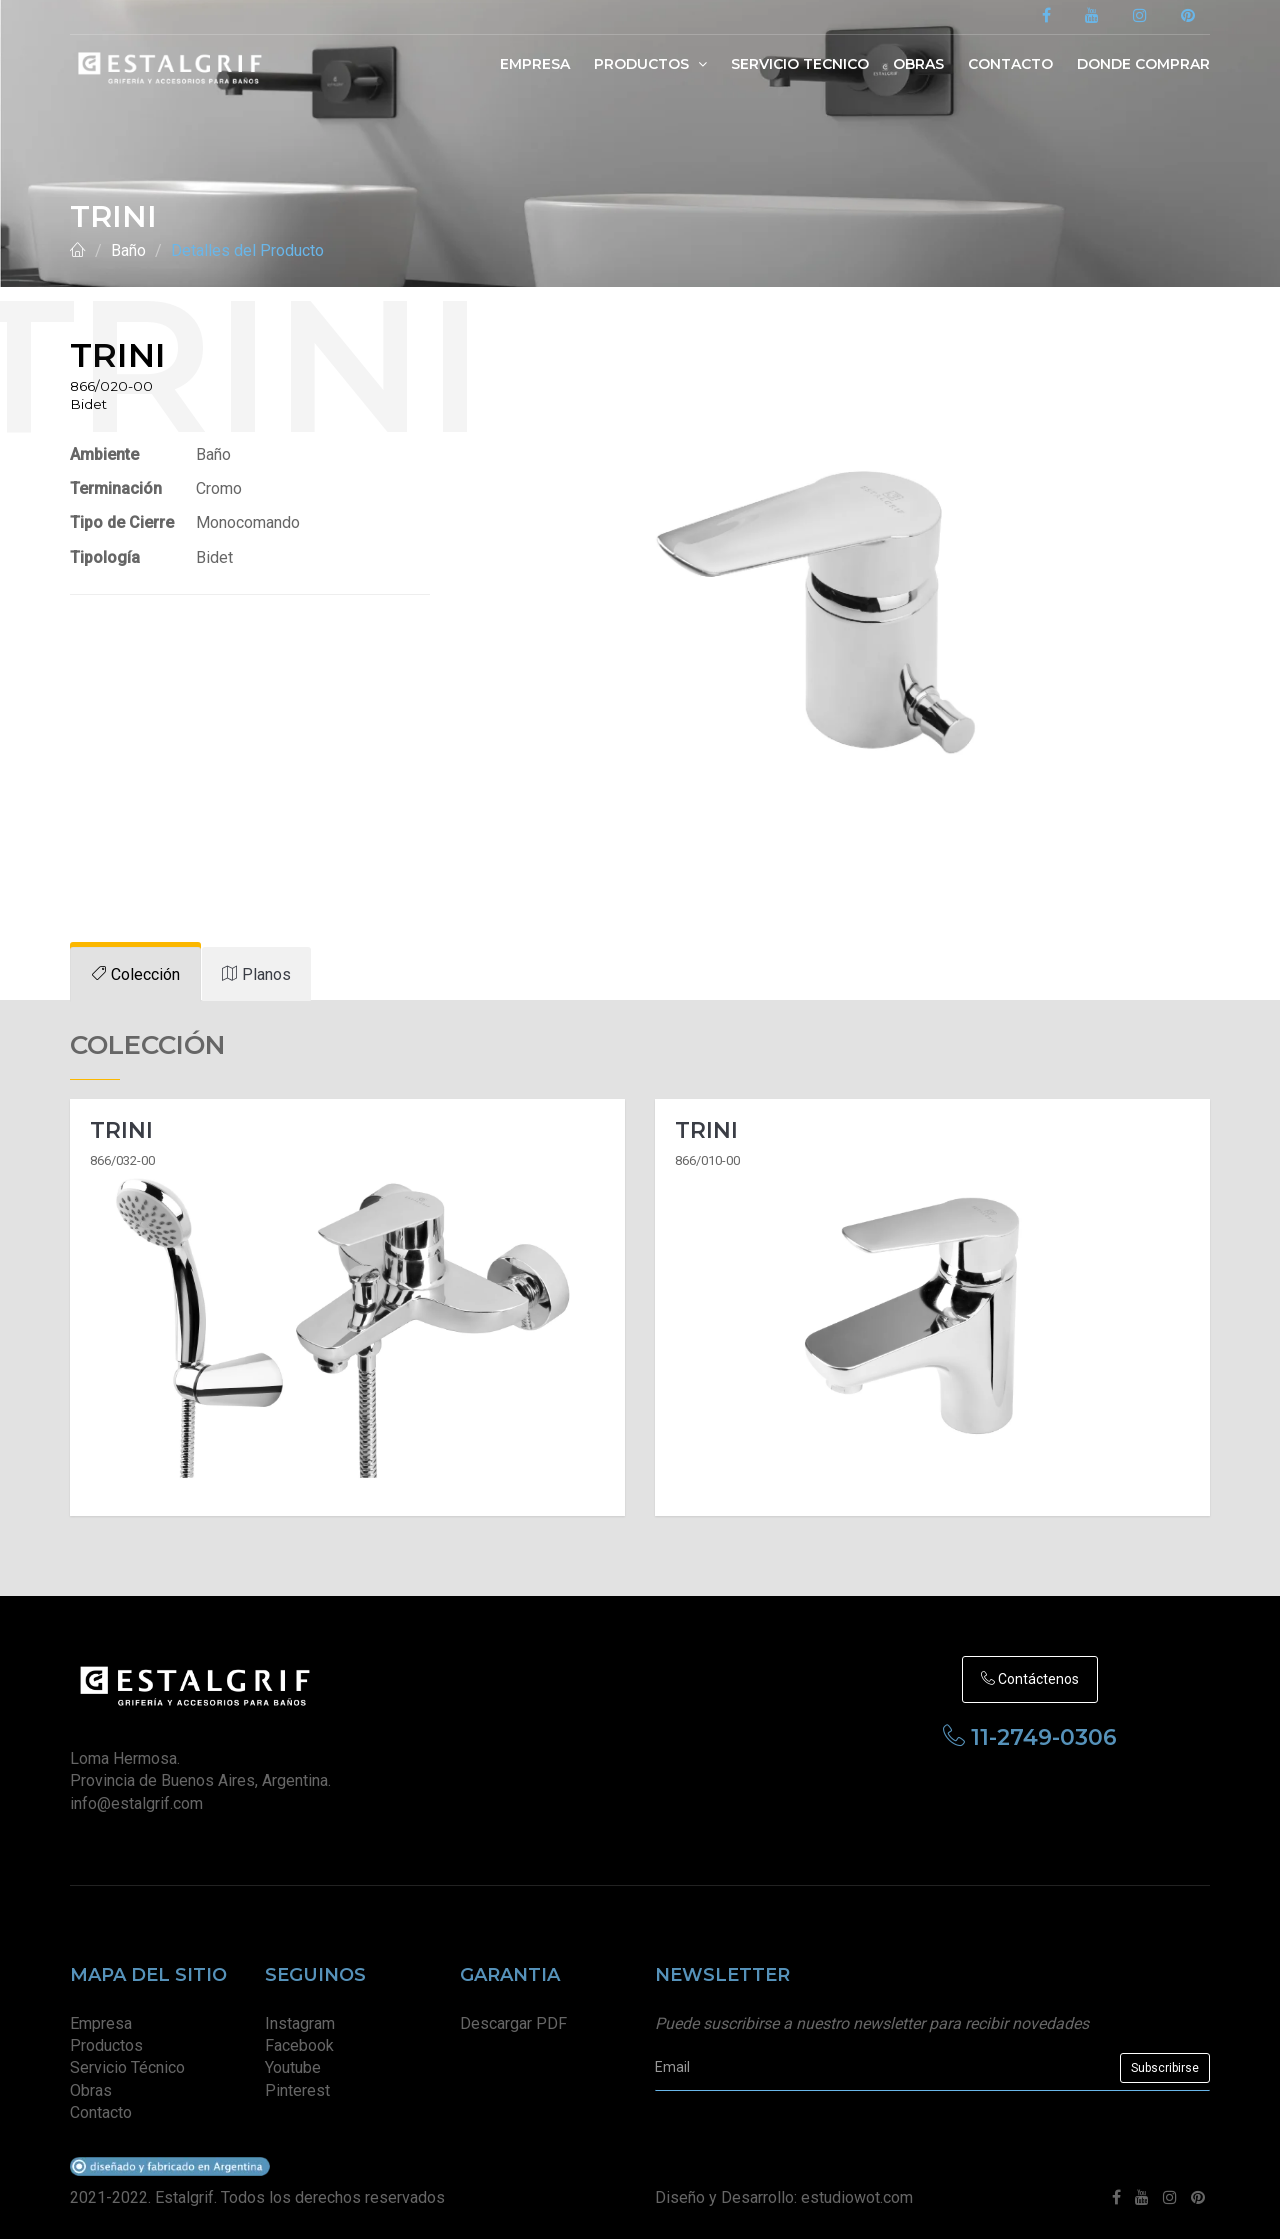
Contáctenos (1030, 1679)
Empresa (535, 64)
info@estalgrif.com (136, 1803)
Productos (650, 64)
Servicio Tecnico (800, 64)
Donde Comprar (1143, 64)
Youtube (293, 2067)
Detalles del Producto (247, 250)
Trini (121, 1130)
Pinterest (297, 2090)
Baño (128, 250)
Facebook (299, 2045)
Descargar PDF (513, 2023)
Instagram (300, 2023)
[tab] (135, 974)
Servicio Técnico (127, 2067)
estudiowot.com (857, 2197)
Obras (918, 64)
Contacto (1010, 64)
